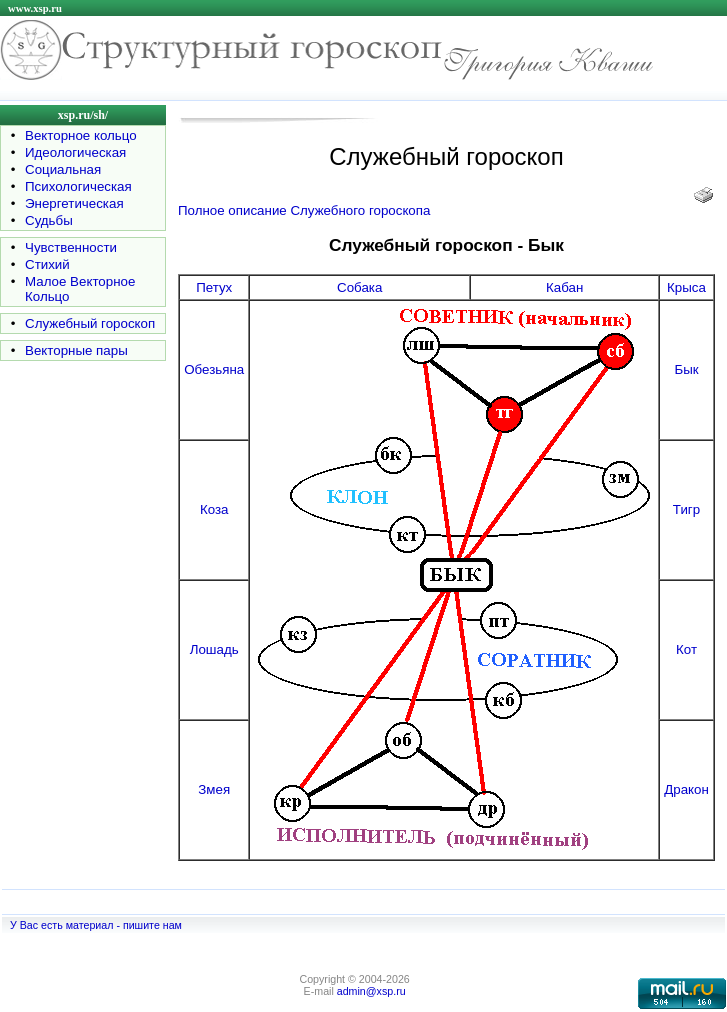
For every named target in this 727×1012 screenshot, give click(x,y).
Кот (686, 649)
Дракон (686, 789)
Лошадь (214, 649)
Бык (686, 369)
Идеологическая (75, 152)
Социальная (63, 169)
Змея (214, 789)
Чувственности (71, 247)
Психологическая (78, 186)
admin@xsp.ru (371, 991)
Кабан (564, 287)
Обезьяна (214, 369)
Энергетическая (74, 203)
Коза (214, 509)
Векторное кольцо (81, 135)
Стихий (47, 264)
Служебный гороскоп (90, 323)
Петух (214, 287)
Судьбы (49, 220)
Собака (359, 287)
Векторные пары (76, 350)
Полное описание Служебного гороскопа (304, 210)
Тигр (686, 509)
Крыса (686, 287)
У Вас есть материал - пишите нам (96, 925)
